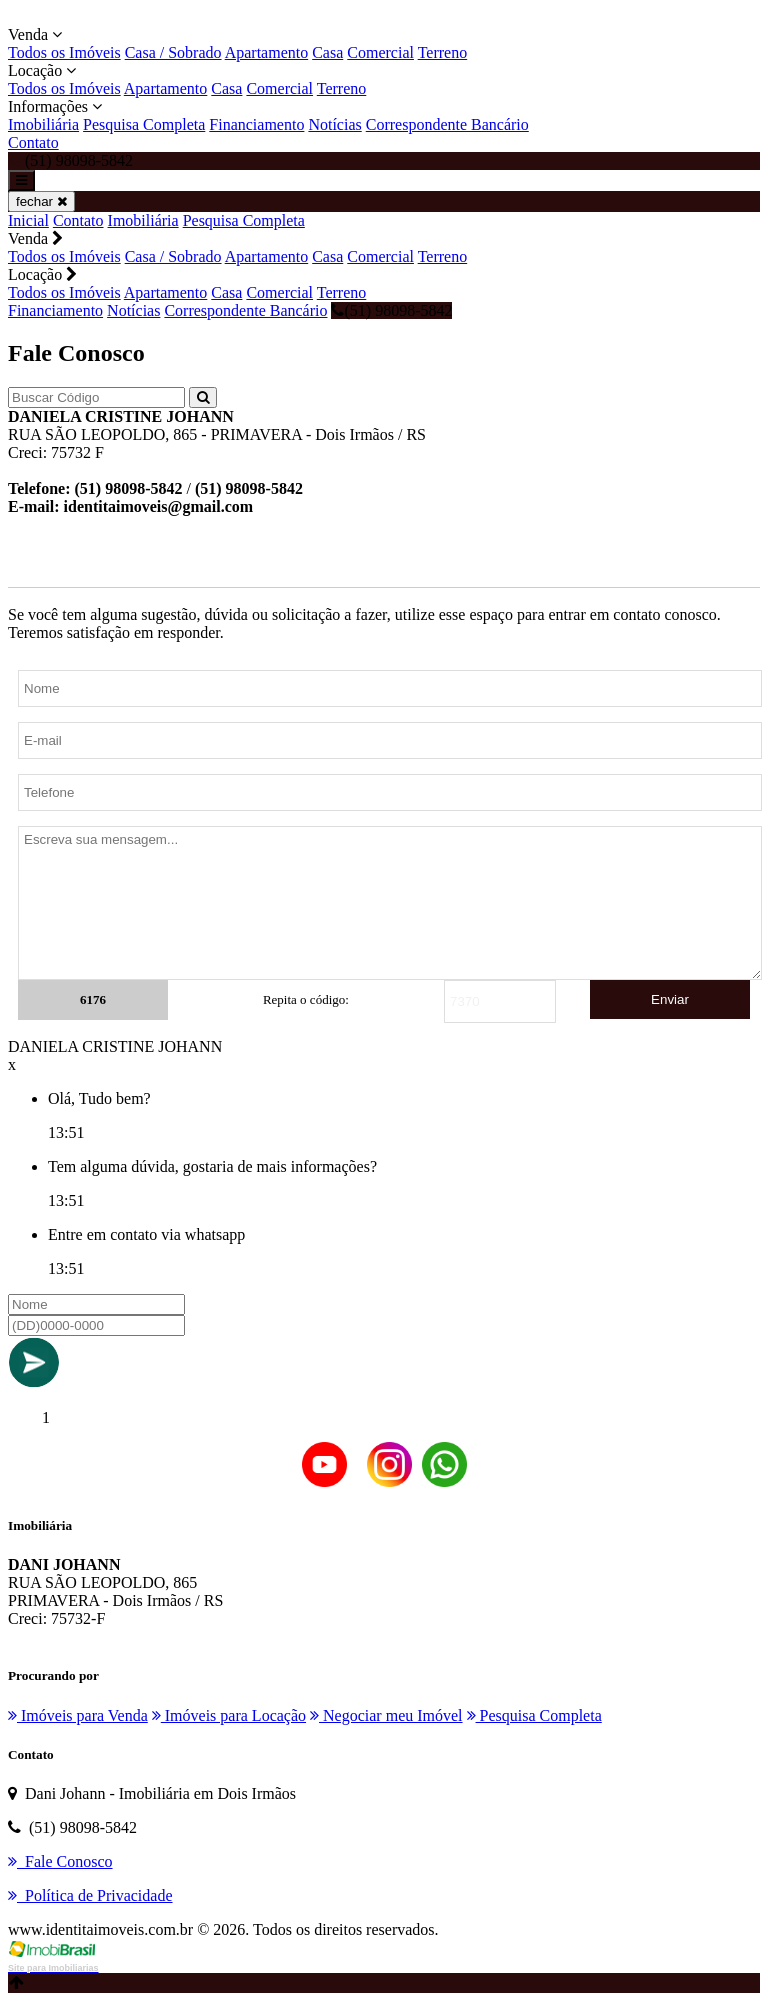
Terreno (443, 52)
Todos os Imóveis (64, 52)
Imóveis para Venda (78, 1715)
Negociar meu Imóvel (386, 1715)
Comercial (380, 52)
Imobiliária (43, 124)
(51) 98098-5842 (391, 310)
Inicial (28, 220)
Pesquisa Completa (144, 124)
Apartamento (267, 52)
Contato (33, 142)
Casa (327, 52)
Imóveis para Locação (229, 1715)
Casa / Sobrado (173, 52)
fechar (41, 201)
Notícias (334, 124)
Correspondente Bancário (447, 124)
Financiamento (256, 124)
